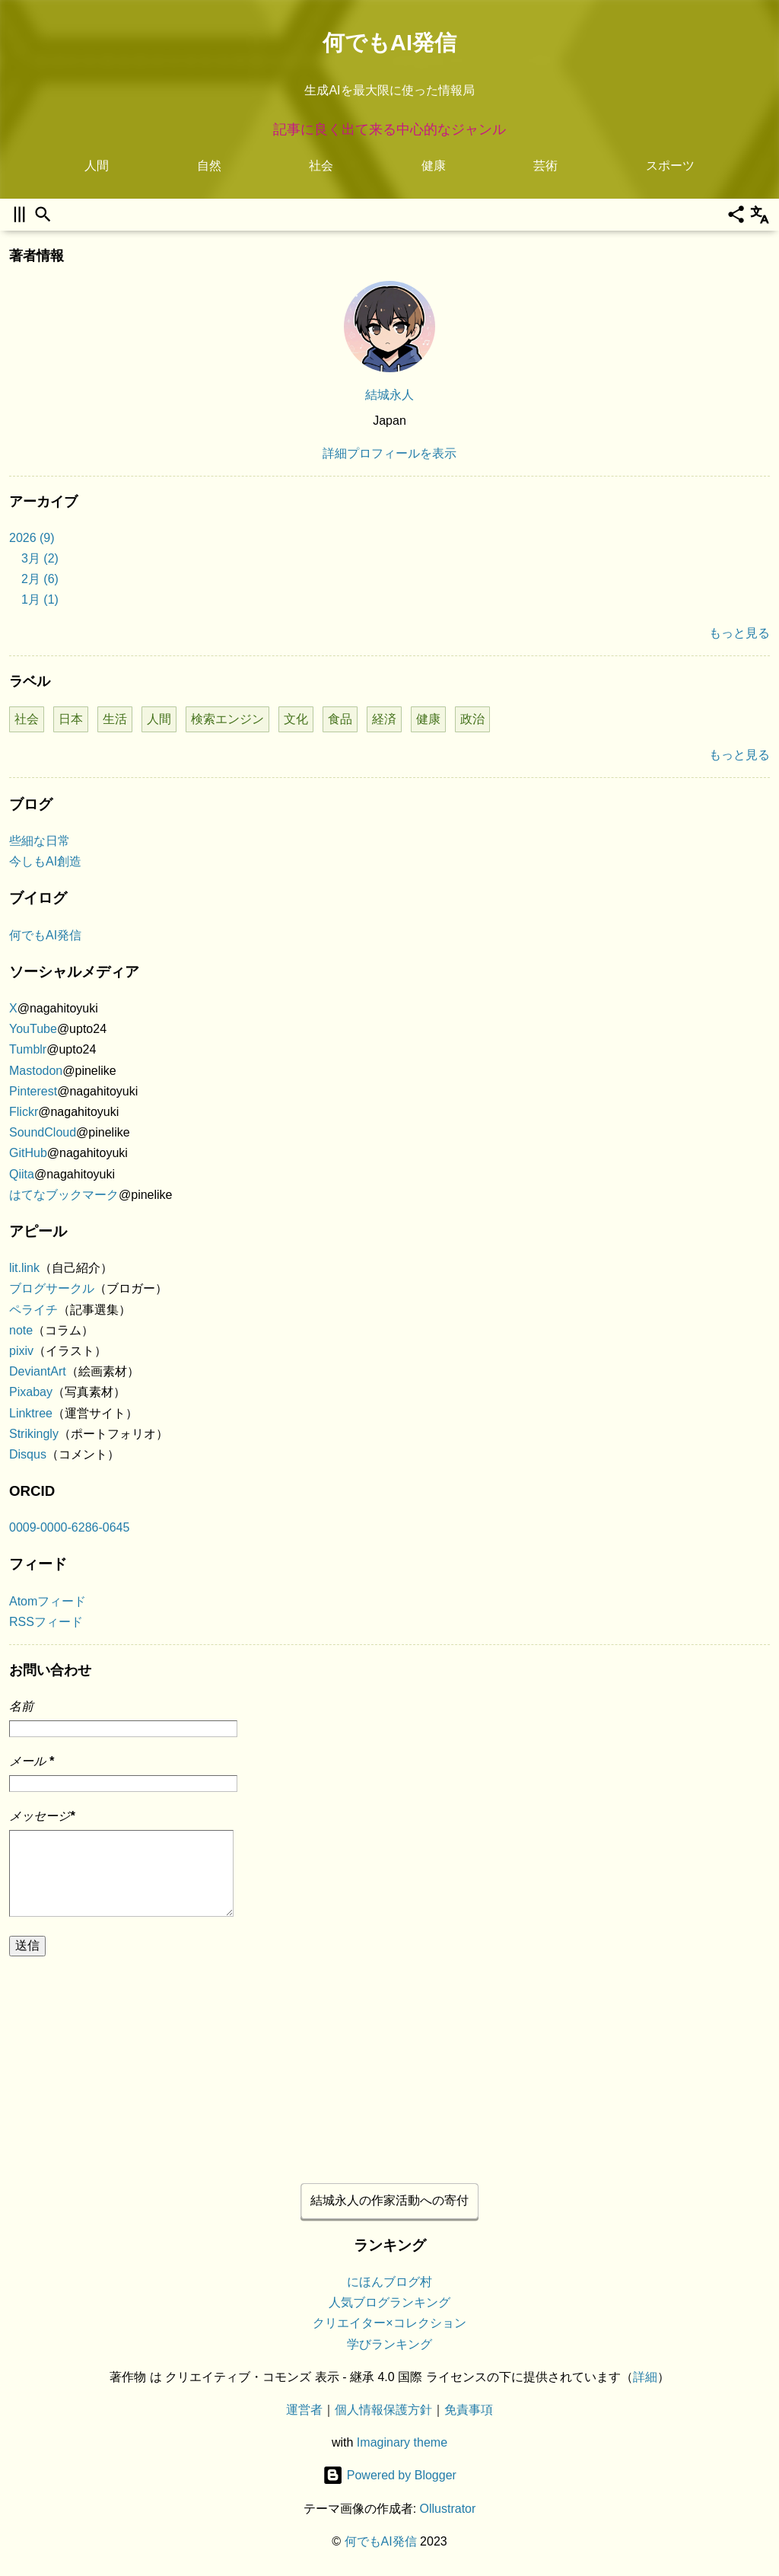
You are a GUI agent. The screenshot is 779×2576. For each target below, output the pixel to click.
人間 (96, 165)
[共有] (736, 214)
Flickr (23, 1111)
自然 (209, 165)
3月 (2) (40, 558)
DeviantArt (37, 1371)
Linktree (30, 1413)
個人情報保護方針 (383, 2409)
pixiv (21, 1350)
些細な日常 (39, 840)
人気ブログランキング (389, 2303)
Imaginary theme (402, 2442)
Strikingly (34, 1433)
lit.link (24, 1267)
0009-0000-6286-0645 (69, 1527)
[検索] (43, 214)
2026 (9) (32, 537)
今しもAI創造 (45, 861)
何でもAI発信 (389, 42)
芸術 (545, 165)
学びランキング (389, 2344)
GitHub (28, 1152)
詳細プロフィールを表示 (389, 453)
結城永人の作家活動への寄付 (389, 2200)
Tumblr (27, 1049)
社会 (321, 165)
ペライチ (33, 1309)
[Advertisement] (389, 2064)
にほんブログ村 (389, 2281)
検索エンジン (227, 719)
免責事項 (468, 2409)
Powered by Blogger (389, 2475)
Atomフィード (47, 1601)
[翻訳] (759, 214)
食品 (340, 719)
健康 (433, 165)
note (21, 1330)
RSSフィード (46, 1621)
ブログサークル (51, 1288)
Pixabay (30, 1391)
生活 (115, 719)
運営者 (304, 2409)
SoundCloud (42, 1132)
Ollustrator (448, 2508)
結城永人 (389, 394)
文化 (296, 719)
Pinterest (33, 1091)
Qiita (21, 1174)
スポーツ (670, 165)
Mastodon (35, 1070)
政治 (472, 719)
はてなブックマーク (64, 1194)
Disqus (27, 1454)
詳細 (645, 2376)
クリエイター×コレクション (389, 2323)
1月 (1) (40, 599)
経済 (384, 719)
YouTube (33, 1028)
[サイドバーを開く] (19, 214)
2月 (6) (40, 578)
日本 (71, 719)
